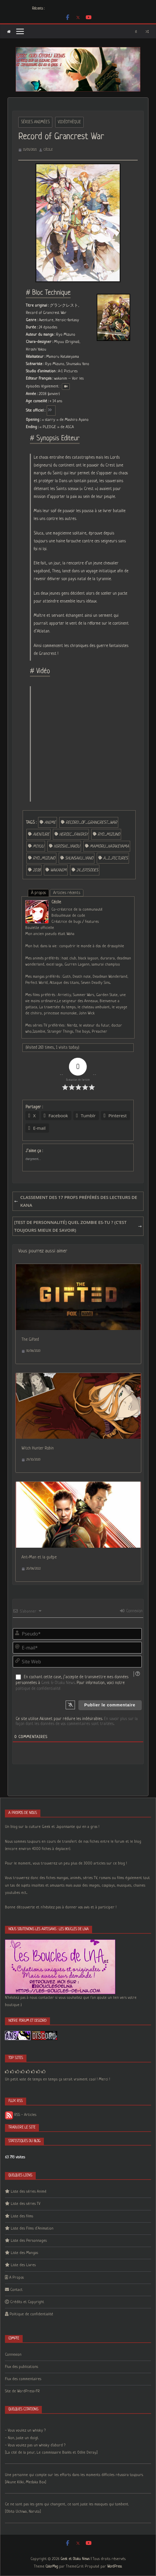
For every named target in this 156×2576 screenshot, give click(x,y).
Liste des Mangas (24, 2253)
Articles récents (66, 893)
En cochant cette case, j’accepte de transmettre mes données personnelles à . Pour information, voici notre (72, 1683)
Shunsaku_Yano (79, 858)
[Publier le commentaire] (109, 1705)
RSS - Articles (20, 2115)
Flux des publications (21, 2367)
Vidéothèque (69, 122)
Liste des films (22, 2216)
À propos (38, 893)
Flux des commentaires (23, 2379)
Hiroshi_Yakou (67, 846)
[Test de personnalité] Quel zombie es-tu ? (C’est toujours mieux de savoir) (78, 1226)
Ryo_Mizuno (109, 834)
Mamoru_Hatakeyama (109, 846)
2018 (36, 870)
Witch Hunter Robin (37, 1448)
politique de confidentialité (38, 1688)
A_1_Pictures (115, 858)
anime (50, 822)
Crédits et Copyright (27, 2302)
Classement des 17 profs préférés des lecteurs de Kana (76, 1201)
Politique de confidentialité (31, 2314)
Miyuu (38, 846)
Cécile (48, 149)
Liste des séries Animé (28, 2191)
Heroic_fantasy (73, 834)
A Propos (16, 2277)
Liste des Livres (23, 2265)
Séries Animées (35, 122)
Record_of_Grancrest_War (91, 822)
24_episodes (87, 870)
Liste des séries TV (25, 2204)
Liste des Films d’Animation (32, 2228)
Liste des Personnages (29, 2241)
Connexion (131, 1611)
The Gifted (30, 1339)
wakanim (58, 870)
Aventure (41, 834)
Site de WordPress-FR (22, 2391)
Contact (16, 2290)
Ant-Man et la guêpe (39, 1557)
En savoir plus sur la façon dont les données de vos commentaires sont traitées (77, 1721)
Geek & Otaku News (58, 1683)
